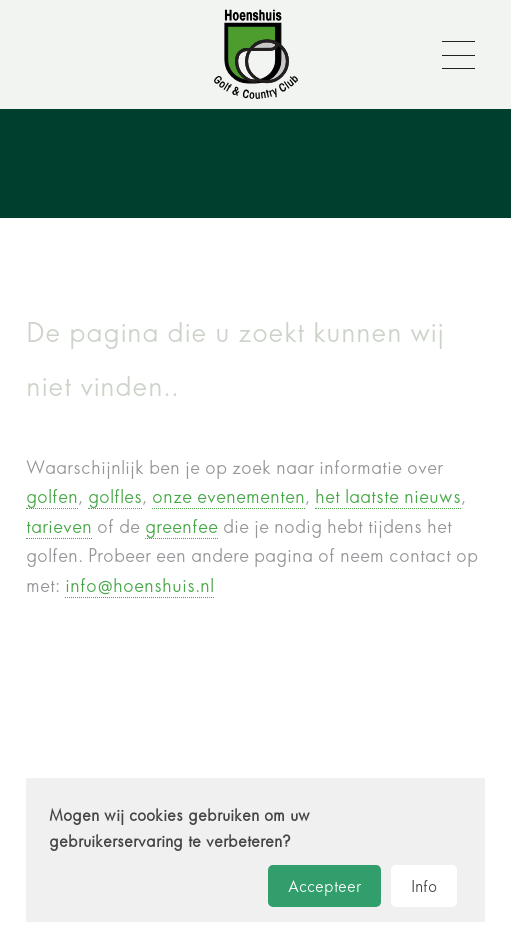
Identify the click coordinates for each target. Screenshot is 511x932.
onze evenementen (228, 496)
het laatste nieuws (388, 496)
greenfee (181, 526)
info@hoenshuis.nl (139, 585)
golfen (52, 496)
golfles (115, 496)
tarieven (59, 526)
